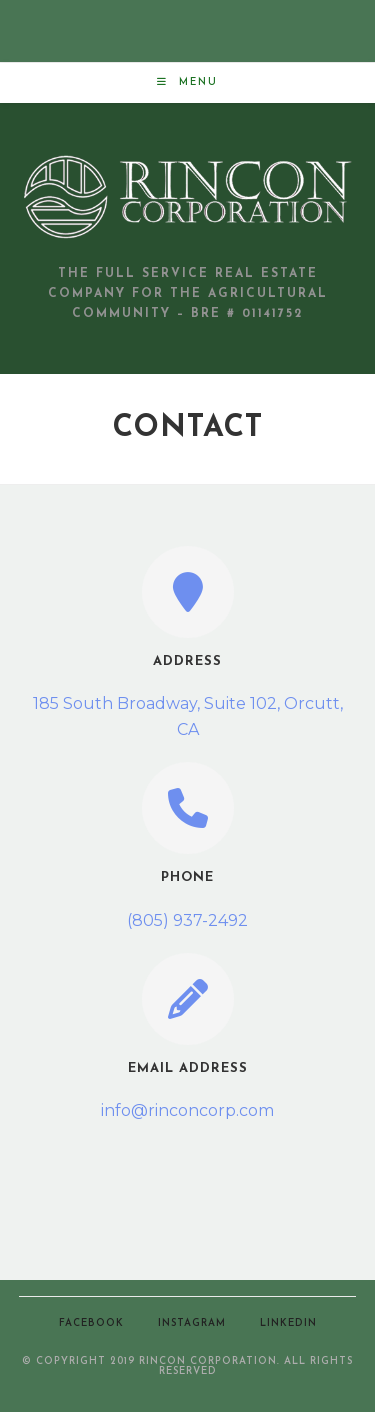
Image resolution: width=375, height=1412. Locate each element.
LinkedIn (288, 1323)
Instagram (192, 1323)
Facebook (91, 1323)
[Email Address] (188, 999)
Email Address (188, 1068)
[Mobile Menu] (187, 82)
